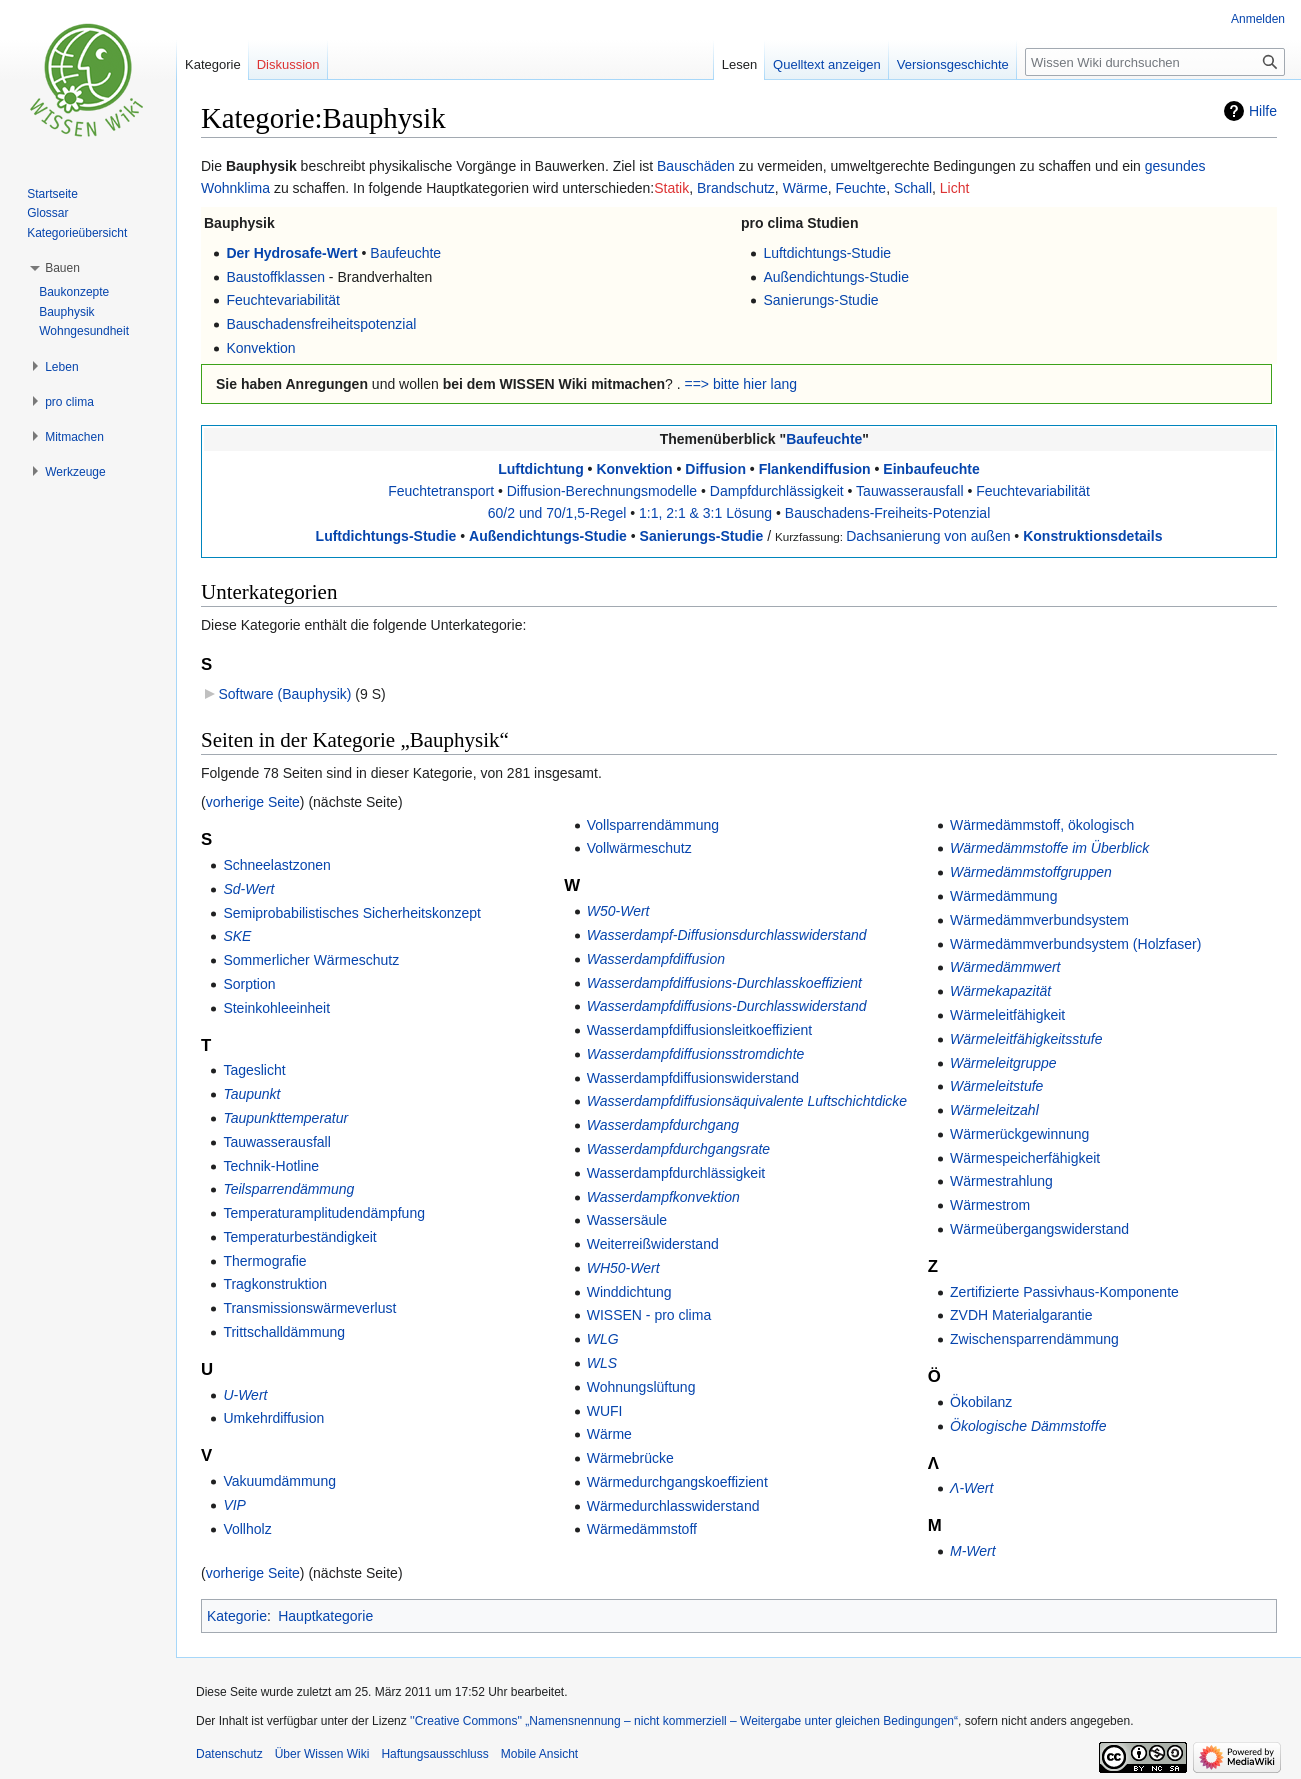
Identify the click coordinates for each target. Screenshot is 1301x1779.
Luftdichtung (541, 469)
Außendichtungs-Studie (836, 277)
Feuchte (861, 188)
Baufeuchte (405, 253)
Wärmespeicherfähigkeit (1025, 1158)
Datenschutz (229, 1754)
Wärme (805, 188)
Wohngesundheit (84, 331)
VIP (234, 1505)
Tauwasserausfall (909, 491)
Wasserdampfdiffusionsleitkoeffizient (699, 1030)
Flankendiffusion (815, 469)
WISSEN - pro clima (649, 1315)
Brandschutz (736, 188)
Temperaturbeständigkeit (299, 1237)
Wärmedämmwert (1005, 967)
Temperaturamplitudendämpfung (324, 1213)
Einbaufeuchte (931, 469)
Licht (955, 188)
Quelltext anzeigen (827, 64)
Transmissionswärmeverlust (309, 1308)
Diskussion (288, 64)
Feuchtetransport (441, 491)
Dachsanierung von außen (928, 536)
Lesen (739, 64)
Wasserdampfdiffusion (656, 959)
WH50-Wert (623, 1268)
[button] (62, 268)
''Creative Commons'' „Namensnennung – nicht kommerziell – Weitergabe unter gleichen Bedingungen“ (684, 1721)
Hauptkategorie (325, 1616)
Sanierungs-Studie (820, 300)
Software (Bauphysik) (284, 694)
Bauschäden (696, 166)
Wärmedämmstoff (642, 1529)
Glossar (47, 213)
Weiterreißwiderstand (653, 1244)
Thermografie (264, 1261)
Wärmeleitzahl (994, 1110)
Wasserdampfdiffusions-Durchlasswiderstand (727, 1006)
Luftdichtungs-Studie (827, 253)
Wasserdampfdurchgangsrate (678, 1149)
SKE (237, 936)
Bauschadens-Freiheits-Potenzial (887, 513)
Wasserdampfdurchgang (663, 1125)
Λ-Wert (971, 1488)
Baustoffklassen (275, 277)
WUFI (605, 1411)
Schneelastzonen (276, 865)
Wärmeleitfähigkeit (1007, 1015)
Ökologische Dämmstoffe (1028, 1426)
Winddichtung (629, 1292)
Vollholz (247, 1529)
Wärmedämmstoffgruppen (1031, 872)
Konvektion (260, 348)
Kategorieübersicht (77, 233)
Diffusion (715, 469)
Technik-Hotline (271, 1166)
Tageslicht (254, 1070)
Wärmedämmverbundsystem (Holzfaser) (1075, 944)
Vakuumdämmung (279, 1481)
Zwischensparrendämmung (1034, 1339)
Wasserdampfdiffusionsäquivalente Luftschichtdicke (747, 1101)
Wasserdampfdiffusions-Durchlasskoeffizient (724, 983)
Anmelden (1258, 19)
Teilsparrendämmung (288, 1189)
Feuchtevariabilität (283, 300)
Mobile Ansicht (539, 1754)
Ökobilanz (981, 1402)
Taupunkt (251, 1094)
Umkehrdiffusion (273, 1418)
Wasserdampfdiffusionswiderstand (693, 1078)
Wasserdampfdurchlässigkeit (676, 1173)
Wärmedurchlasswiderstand (673, 1506)
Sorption (249, 984)
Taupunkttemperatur (285, 1118)
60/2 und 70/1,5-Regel (557, 513)
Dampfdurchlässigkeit (777, 491)
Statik (671, 188)
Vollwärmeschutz (639, 848)
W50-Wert (618, 911)
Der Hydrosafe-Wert (291, 253)
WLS (602, 1363)
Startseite (52, 194)
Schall (913, 188)
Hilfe (1263, 111)
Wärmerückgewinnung (1019, 1134)
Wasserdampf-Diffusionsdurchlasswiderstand (727, 935)
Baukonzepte (74, 292)
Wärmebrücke (630, 1458)
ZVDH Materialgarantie (1021, 1315)
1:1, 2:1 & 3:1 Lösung (705, 513)
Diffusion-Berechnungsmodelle (602, 491)
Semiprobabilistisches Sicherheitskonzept (352, 913)
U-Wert (245, 1395)
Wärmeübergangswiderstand (1039, 1229)
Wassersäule (627, 1220)
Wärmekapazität (1000, 991)
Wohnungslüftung (641, 1387)
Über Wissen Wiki (322, 1754)
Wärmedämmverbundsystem (1039, 920)
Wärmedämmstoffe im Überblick (1049, 848)
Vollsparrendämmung (653, 825)
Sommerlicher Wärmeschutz (311, 960)
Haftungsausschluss (434, 1754)
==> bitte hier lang (741, 384)
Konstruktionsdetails (1092, 536)
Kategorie (237, 1616)
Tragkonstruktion (275, 1284)
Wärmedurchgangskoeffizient (677, 1482)
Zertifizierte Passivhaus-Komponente (1064, 1292)
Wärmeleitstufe (996, 1086)
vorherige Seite (253, 802)
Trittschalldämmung (284, 1332)
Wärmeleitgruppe (1003, 1063)
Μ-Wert (973, 1551)
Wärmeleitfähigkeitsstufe (1026, 1039)
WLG (603, 1339)
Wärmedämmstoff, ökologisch (1042, 825)
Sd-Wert (248, 889)
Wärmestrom (990, 1205)
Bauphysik (66, 312)
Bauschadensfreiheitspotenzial (321, 324)
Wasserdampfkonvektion (663, 1197)
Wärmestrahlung (1001, 1181)
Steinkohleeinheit (276, 1008)
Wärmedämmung (1003, 896)
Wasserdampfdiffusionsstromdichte (696, 1054)
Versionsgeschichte (953, 64)
